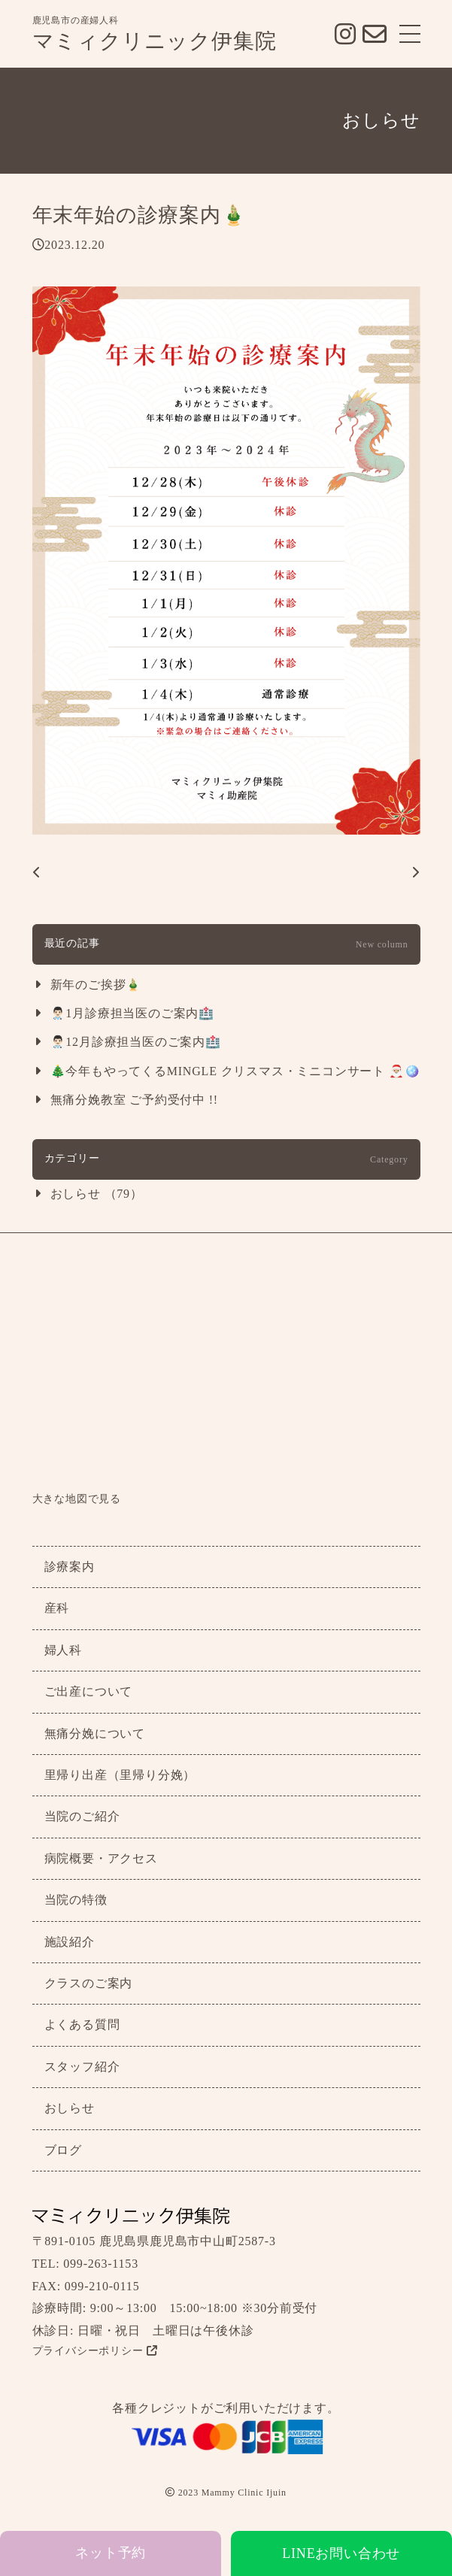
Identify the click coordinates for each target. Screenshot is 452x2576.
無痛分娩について (94, 1733)
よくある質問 (82, 2024)
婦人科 (63, 1650)
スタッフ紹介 (82, 2066)
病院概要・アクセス (101, 1858)
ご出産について (88, 1691)
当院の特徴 (76, 1899)
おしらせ (69, 2108)
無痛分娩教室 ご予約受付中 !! (134, 1099)
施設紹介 (69, 1941)
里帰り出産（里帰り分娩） (120, 1774)
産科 (57, 1608)
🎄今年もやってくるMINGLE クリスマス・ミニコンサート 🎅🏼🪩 (235, 1071)
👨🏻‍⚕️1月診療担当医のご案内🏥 (132, 1013)
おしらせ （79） (96, 1193)
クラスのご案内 (88, 1983)
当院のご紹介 (82, 1816)
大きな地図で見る (76, 1499)
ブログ (63, 2150)
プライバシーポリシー (95, 2350)
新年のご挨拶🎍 (96, 984)
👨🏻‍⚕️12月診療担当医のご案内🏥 (135, 1041)
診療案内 (69, 1566)
